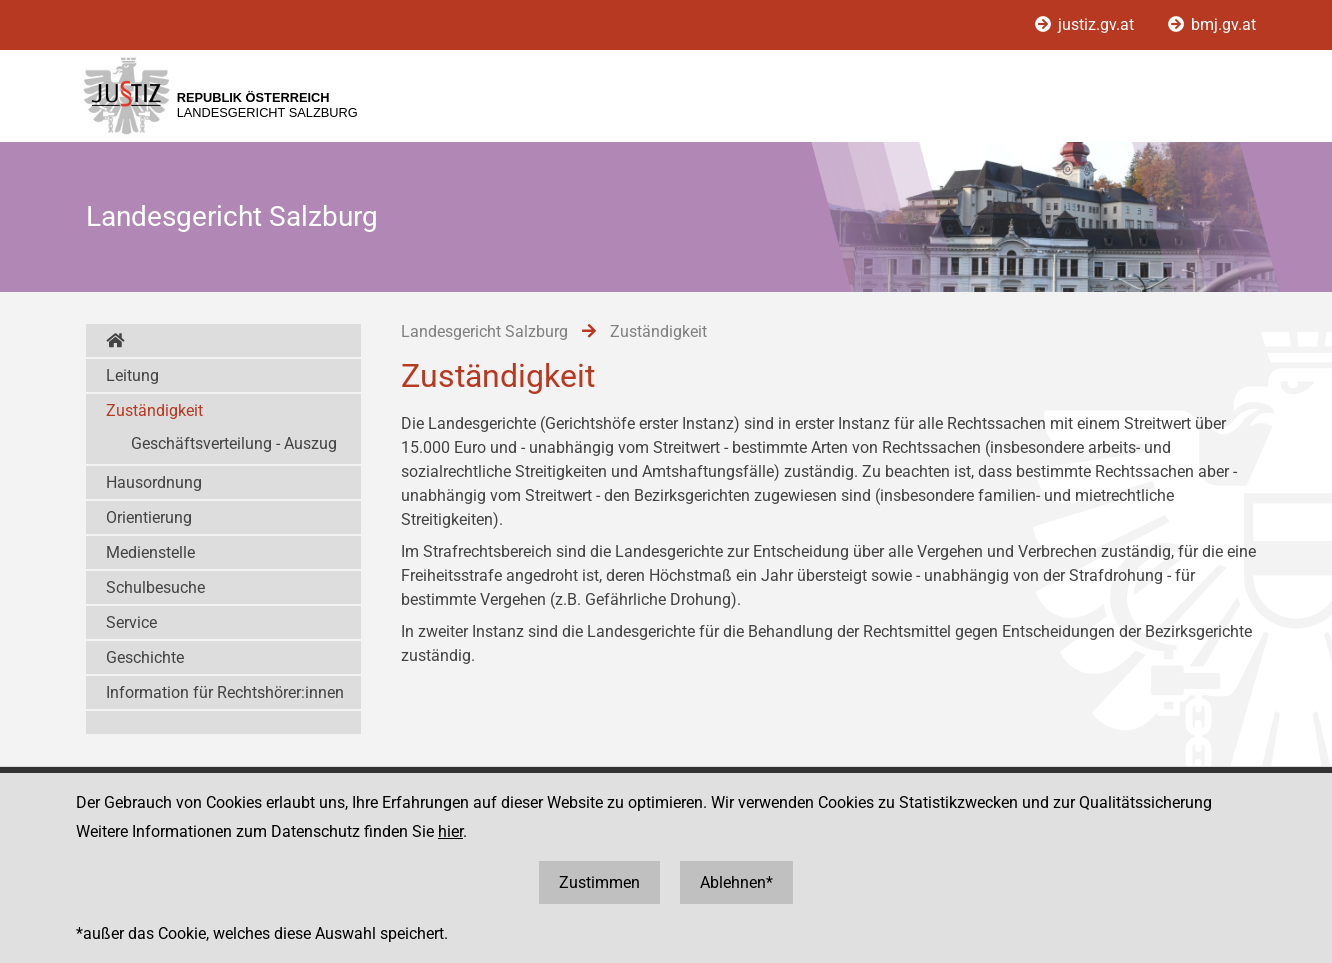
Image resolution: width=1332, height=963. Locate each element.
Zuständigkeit (154, 410)
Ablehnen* (736, 882)
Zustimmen (599, 882)
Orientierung (149, 517)
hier (450, 831)
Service (131, 622)
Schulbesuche (155, 587)
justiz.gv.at (1086, 24)
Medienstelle (150, 552)
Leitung (132, 375)
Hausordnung (154, 482)
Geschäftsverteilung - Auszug (234, 443)
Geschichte (145, 657)
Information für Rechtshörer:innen (225, 692)
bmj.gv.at (1212, 24)
